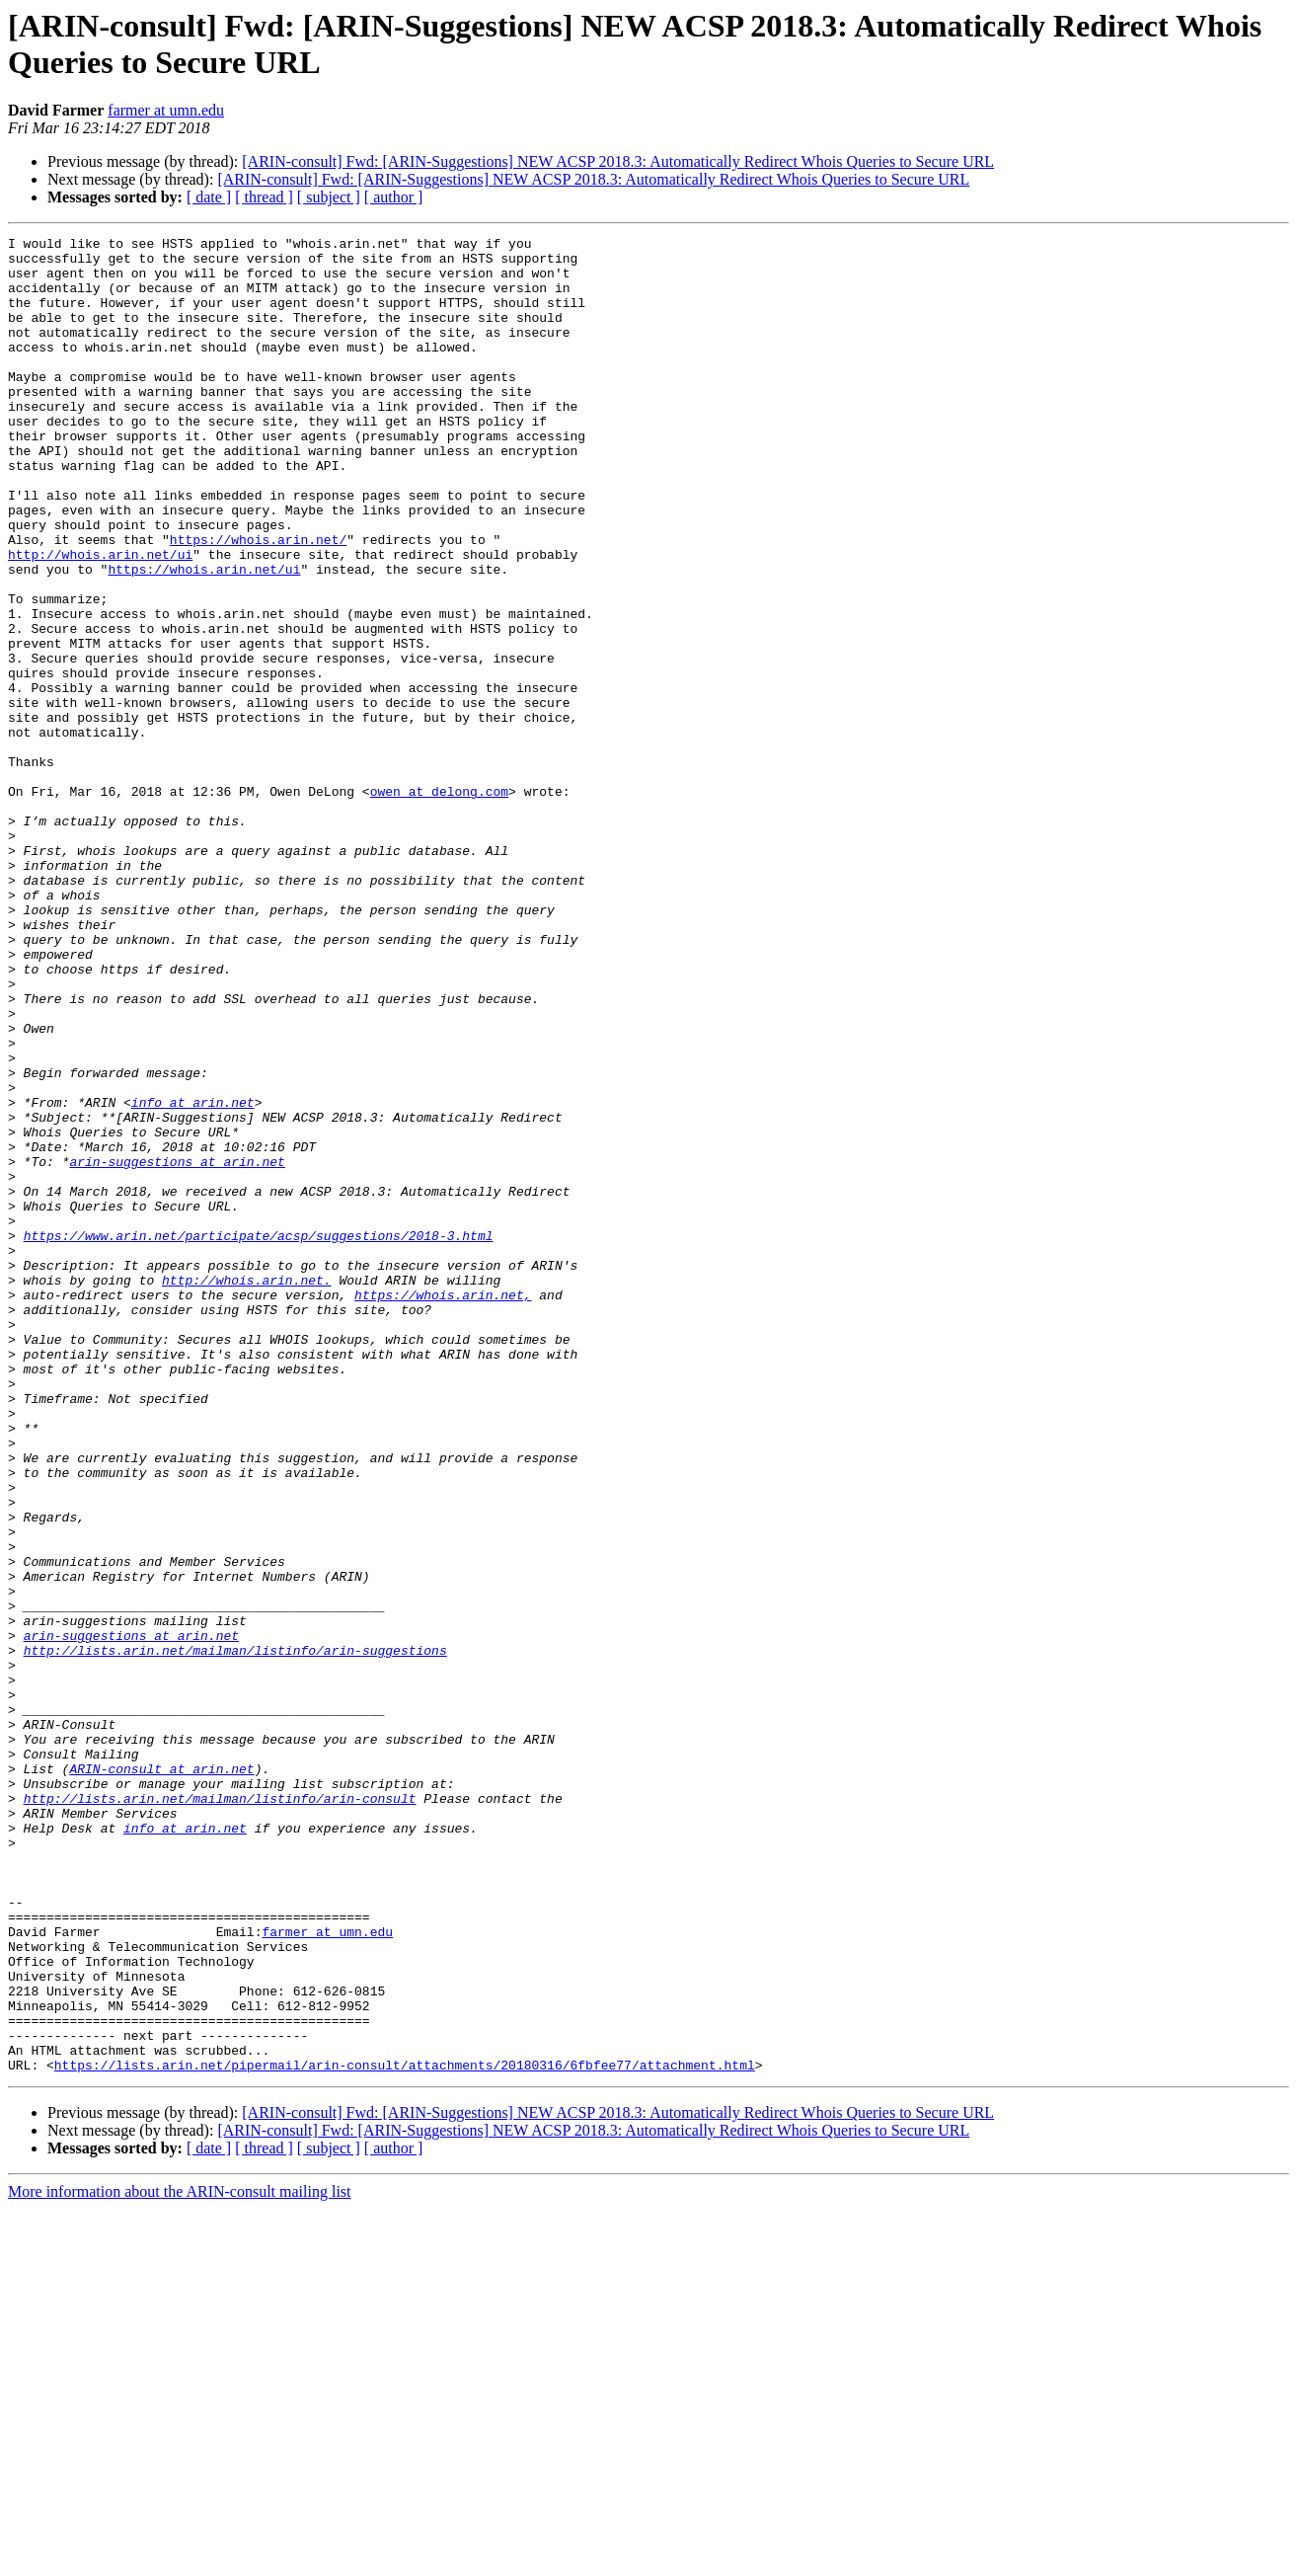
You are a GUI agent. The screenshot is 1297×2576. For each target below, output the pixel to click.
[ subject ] (328, 197)
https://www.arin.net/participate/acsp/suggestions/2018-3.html (259, 1436)
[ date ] (209, 197)
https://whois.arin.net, (442, 1508)
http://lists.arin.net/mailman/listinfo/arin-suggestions (235, 1934)
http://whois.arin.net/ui (100, 619)
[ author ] (393, 197)
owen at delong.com (439, 903)
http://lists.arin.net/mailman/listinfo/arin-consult (220, 2112)
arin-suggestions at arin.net (176, 1348)
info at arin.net (193, 1277)
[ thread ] (264, 197)
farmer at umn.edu (166, 110)
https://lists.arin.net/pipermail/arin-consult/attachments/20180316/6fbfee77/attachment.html (404, 2432)
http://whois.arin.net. (247, 1490)
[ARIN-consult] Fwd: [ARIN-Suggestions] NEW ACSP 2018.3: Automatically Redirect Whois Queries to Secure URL (618, 161)
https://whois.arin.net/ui (204, 637)
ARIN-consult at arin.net (161, 2076)
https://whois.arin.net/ (258, 601)
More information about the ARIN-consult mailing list (179, 2558)
